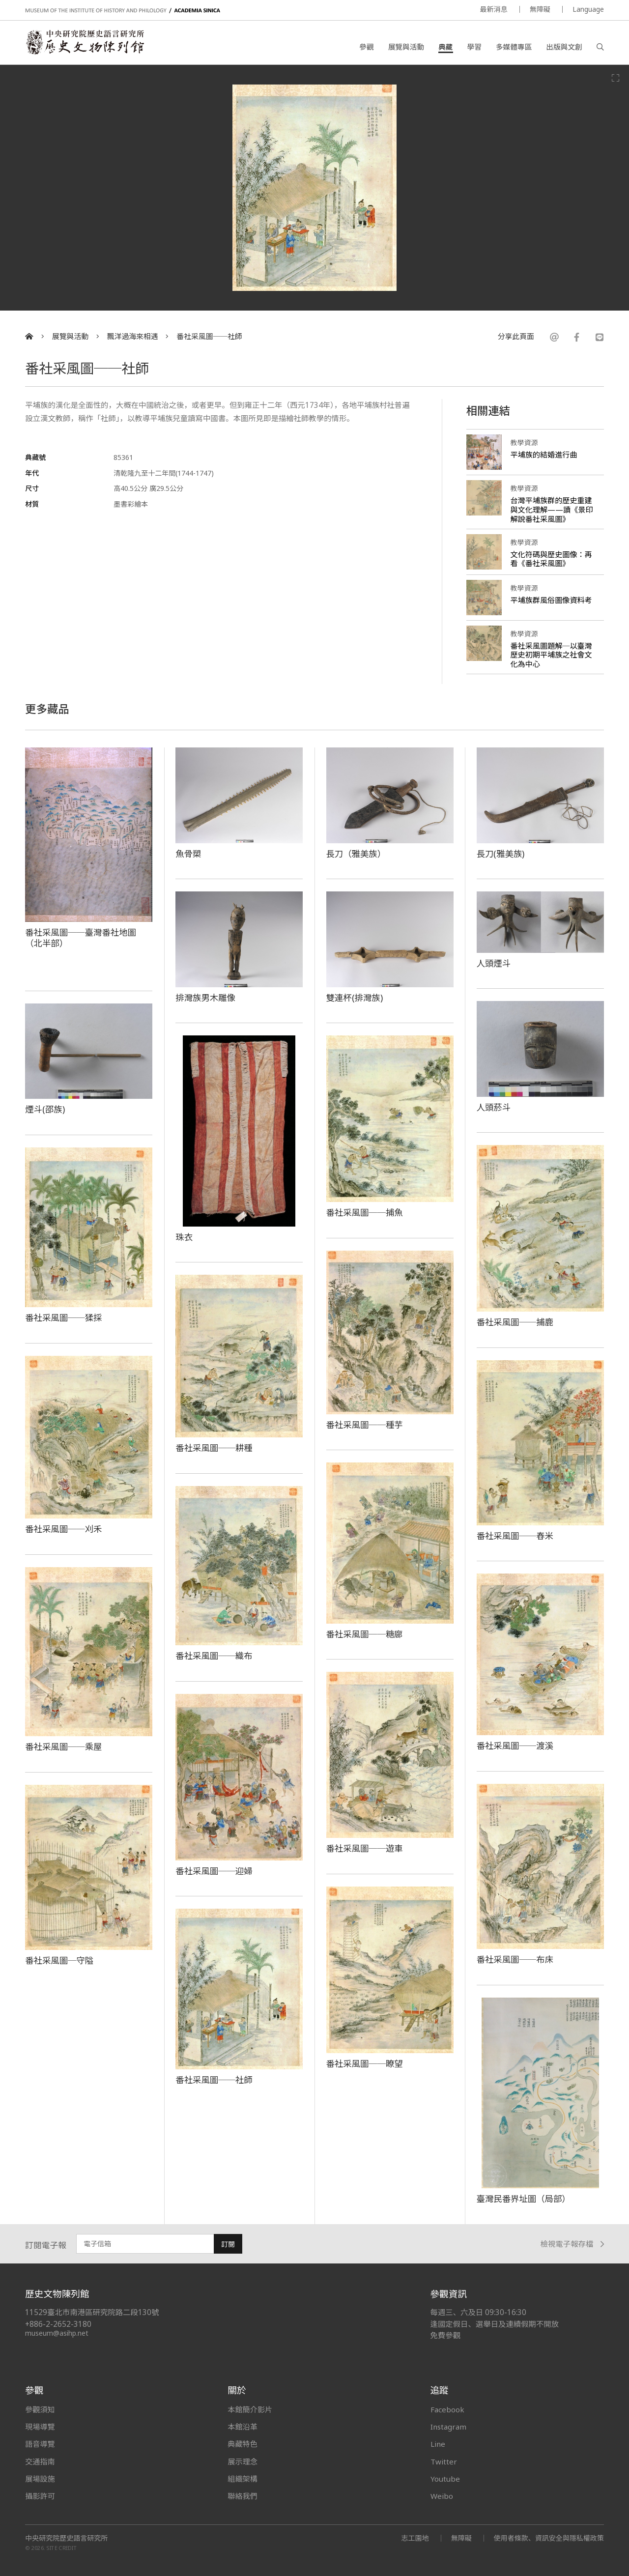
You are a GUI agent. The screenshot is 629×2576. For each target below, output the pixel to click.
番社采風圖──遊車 (364, 1848)
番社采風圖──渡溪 (515, 1745)
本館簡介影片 (250, 2409)
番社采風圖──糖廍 (364, 1634)
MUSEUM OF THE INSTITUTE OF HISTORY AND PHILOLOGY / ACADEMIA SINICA (122, 10)
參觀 (366, 47)
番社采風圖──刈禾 (63, 1529)
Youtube (445, 2479)
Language (588, 9)
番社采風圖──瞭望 (364, 2063)
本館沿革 (242, 2427)
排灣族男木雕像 (205, 997)
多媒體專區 (514, 47)
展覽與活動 (406, 47)
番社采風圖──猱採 (63, 1317)
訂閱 (228, 2244)
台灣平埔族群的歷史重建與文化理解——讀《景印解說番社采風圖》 (552, 509)
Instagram (448, 2427)
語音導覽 (40, 2444)
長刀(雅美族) (501, 853)
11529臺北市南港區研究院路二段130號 (92, 2312)
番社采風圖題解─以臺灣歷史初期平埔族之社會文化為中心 (551, 655)
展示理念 (242, 2461)
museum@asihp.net (56, 2333)
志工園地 (415, 2538)
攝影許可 (40, 2496)
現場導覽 (40, 2427)
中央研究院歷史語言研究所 (66, 2538)
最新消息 (494, 9)
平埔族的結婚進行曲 (544, 454)
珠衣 (184, 1237)
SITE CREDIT (61, 2547)
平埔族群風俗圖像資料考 (551, 600)
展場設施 (40, 2479)
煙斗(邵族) (44, 1109)
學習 (474, 47)
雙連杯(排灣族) (354, 997)
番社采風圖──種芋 (364, 1425)
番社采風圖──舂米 (515, 1536)
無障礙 (540, 9)
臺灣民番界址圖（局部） (524, 2198)
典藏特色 (242, 2444)
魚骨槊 (188, 853)
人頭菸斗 (494, 1107)
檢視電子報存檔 (572, 2244)
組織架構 (242, 2479)
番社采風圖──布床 (515, 1959)
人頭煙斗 (494, 963)
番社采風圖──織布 (213, 1655)
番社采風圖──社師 (209, 336)
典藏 (445, 47)
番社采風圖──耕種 (213, 1448)
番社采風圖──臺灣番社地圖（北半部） (80, 937)
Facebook (447, 2409)
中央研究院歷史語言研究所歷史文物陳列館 (84, 42)
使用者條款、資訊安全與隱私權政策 (549, 2538)
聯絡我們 (242, 2496)
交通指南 (40, 2461)
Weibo (441, 2496)
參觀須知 (40, 2409)
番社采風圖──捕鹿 (515, 1322)
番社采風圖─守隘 (59, 1960)
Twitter (443, 2461)
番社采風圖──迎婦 (213, 1871)
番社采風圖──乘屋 (63, 1746)
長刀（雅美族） (356, 853)
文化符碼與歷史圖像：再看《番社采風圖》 (551, 559)
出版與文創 (564, 47)
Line (437, 2444)
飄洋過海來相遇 (132, 336)
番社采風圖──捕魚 (364, 1212)
